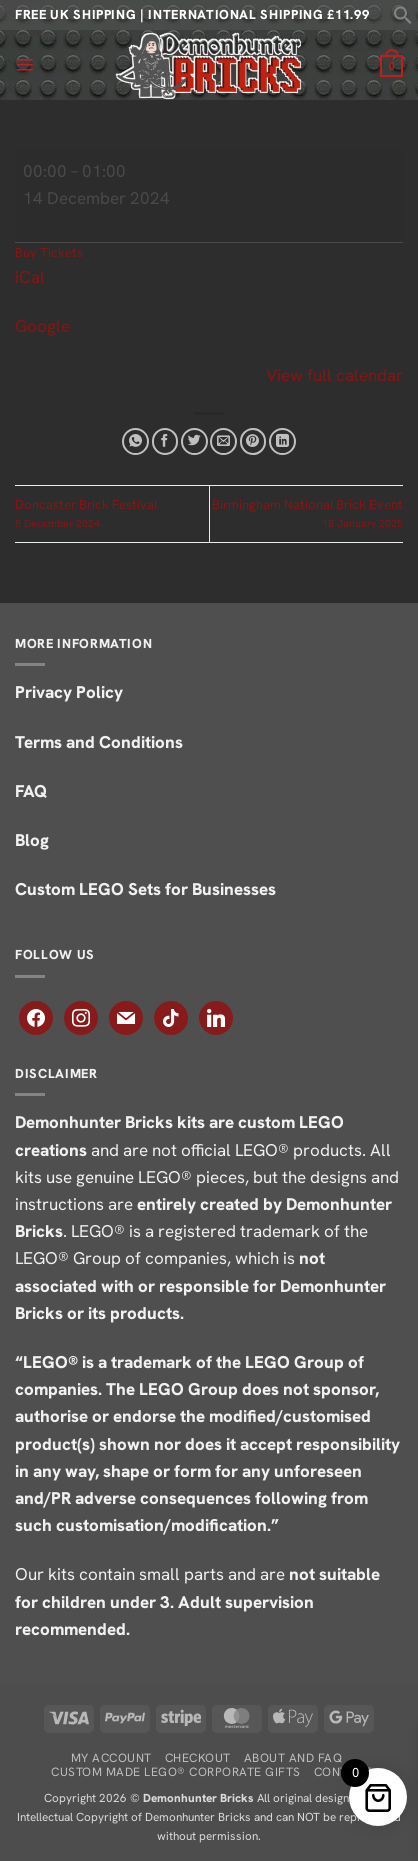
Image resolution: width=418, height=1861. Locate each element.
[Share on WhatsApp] (135, 441)
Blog (34, 840)
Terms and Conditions (101, 742)
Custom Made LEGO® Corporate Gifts (175, 1772)
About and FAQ (293, 1758)
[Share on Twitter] (194, 441)
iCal (30, 277)
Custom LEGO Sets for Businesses (145, 889)
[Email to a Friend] (223, 441)
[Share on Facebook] (165, 441)
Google (42, 326)
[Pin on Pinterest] (253, 441)
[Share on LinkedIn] (282, 441)
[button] (403, 19)
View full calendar (334, 375)
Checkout (198, 1758)
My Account (111, 1758)
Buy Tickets (49, 252)
